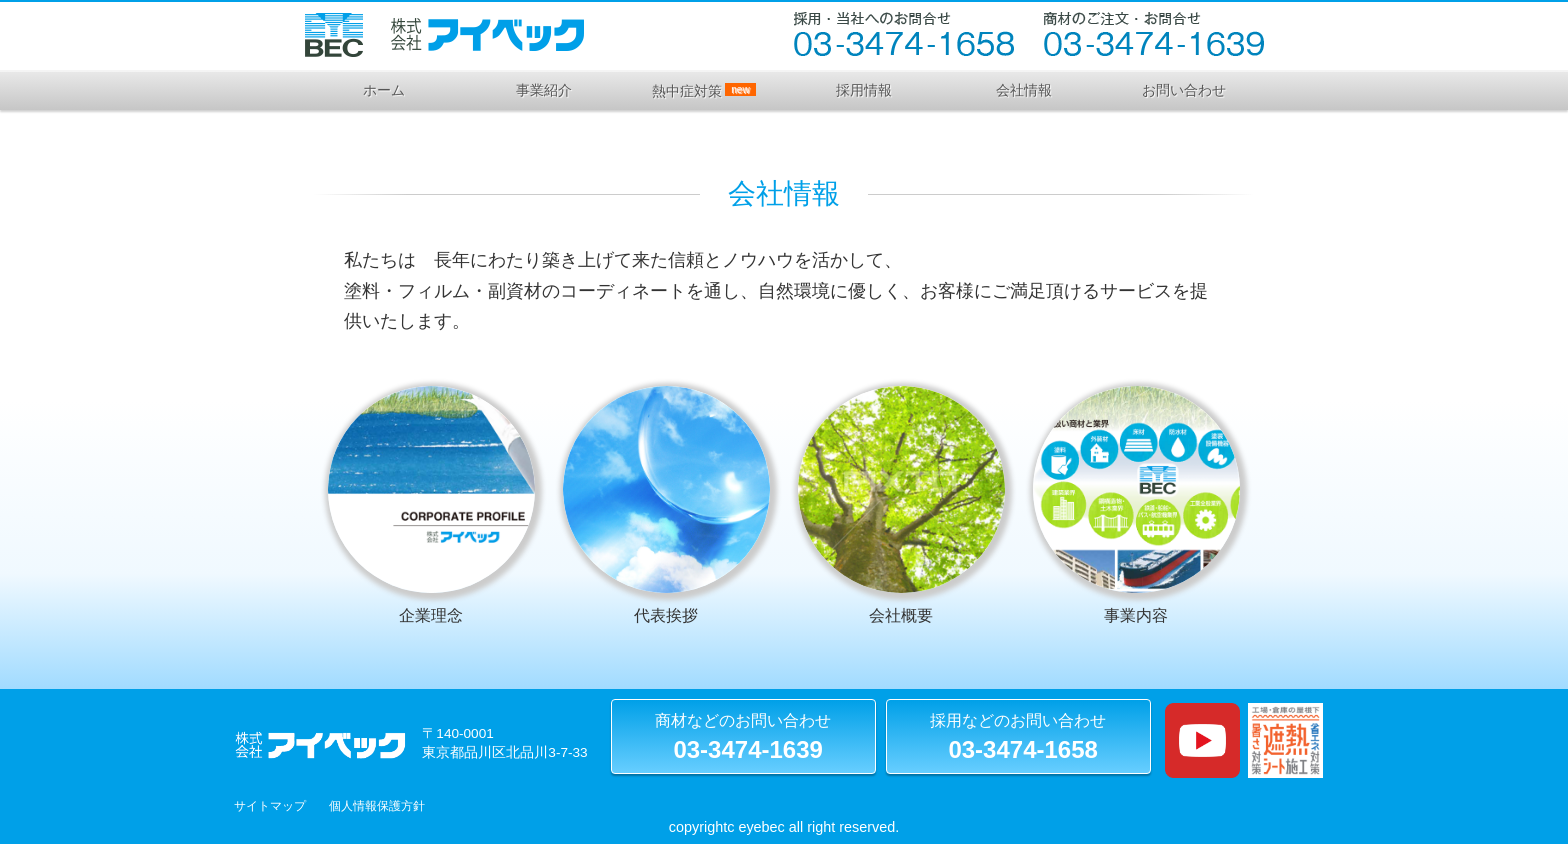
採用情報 (864, 90)
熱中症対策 (703, 91)
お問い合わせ (1184, 90)
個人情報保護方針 (377, 806)
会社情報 (1024, 90)
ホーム (384, 90)
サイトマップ (270, 806)
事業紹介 (544, 90)
